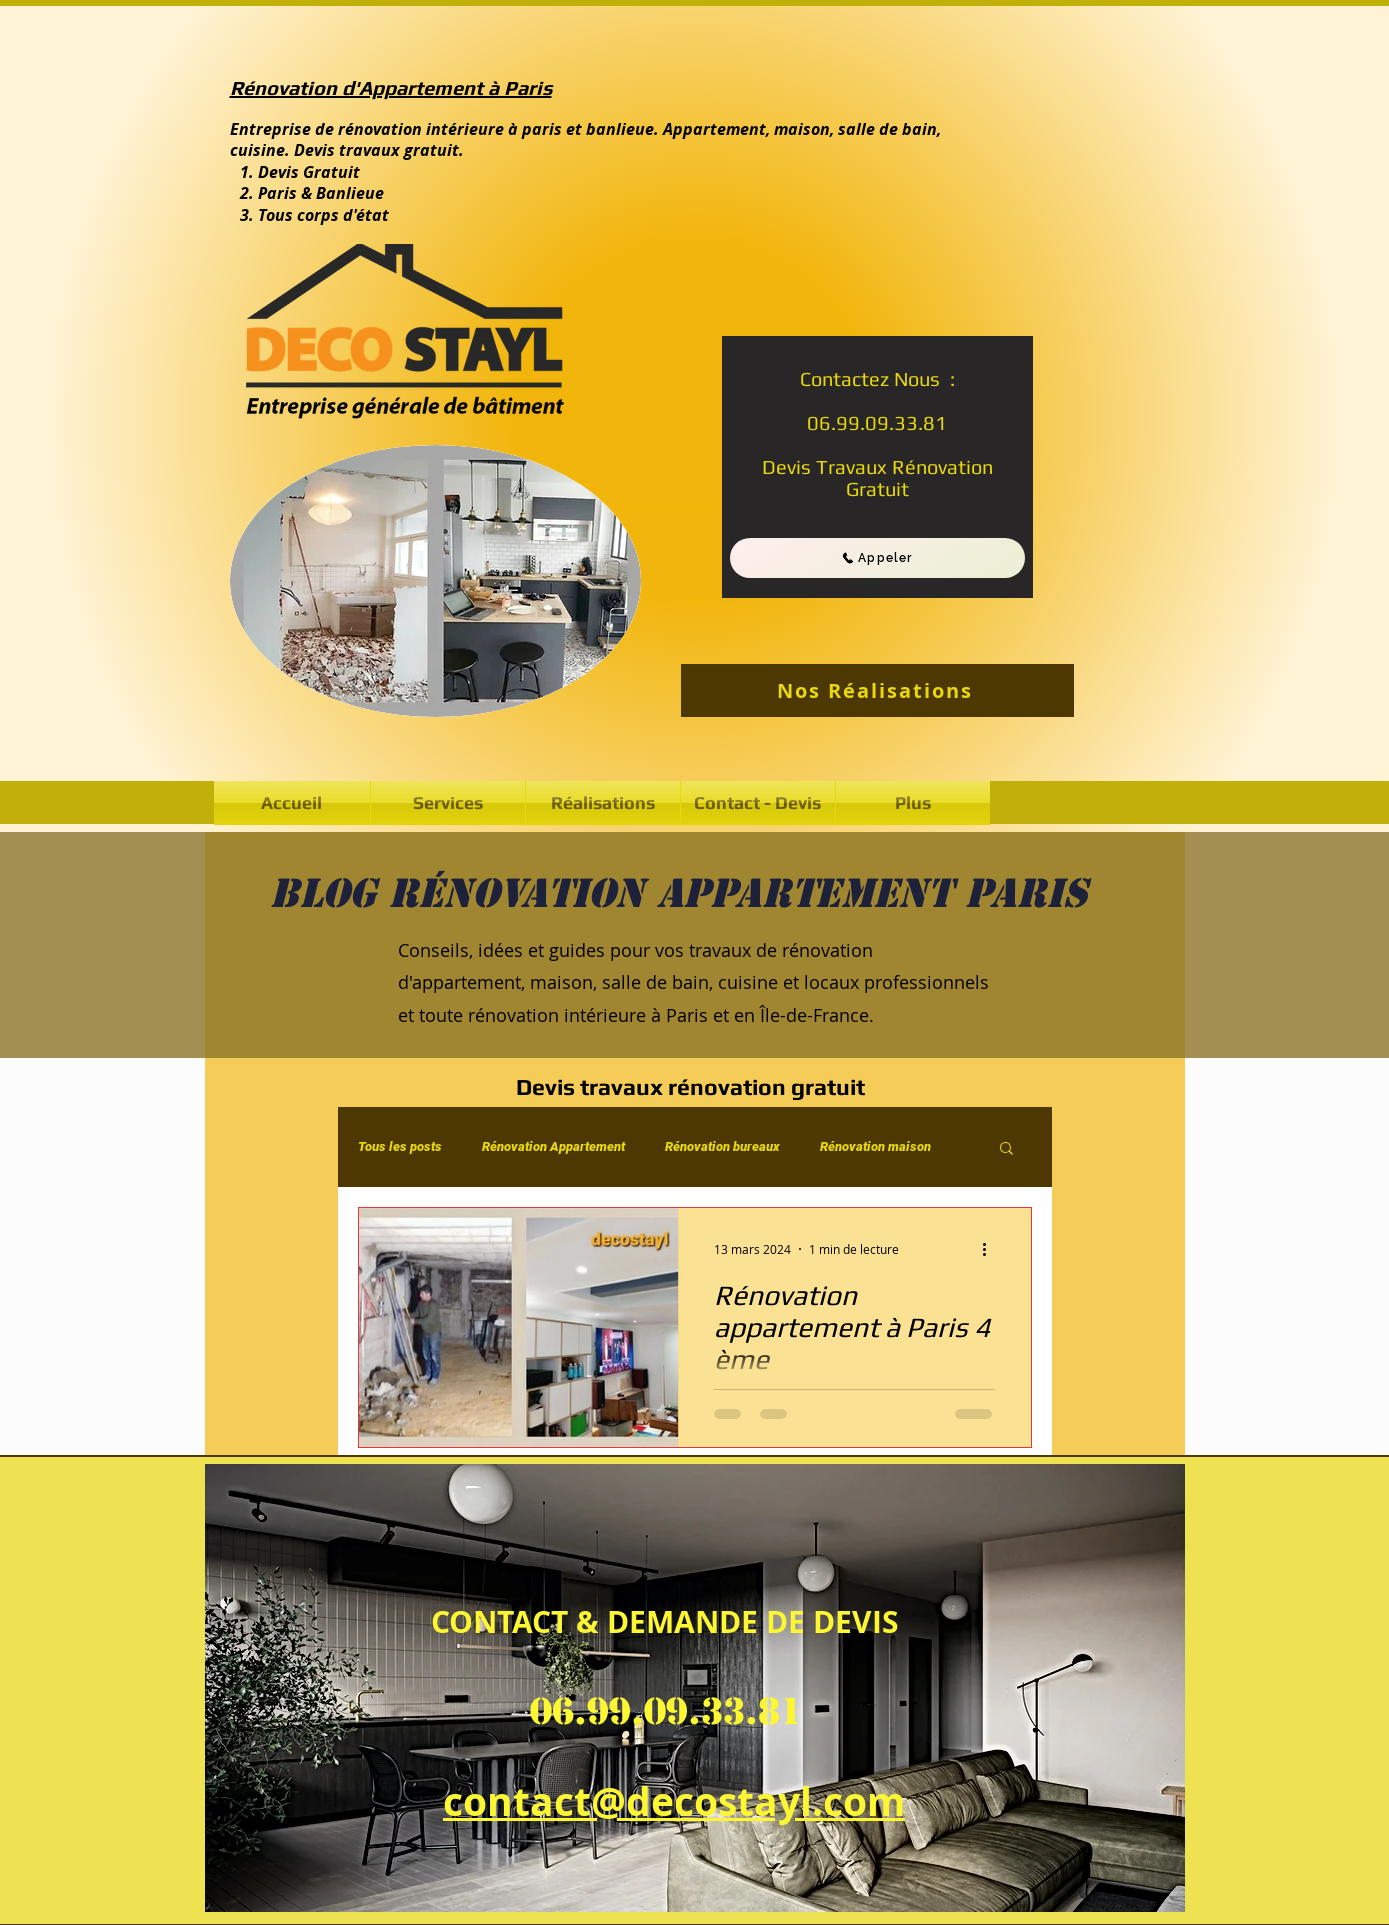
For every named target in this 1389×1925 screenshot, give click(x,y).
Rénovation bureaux (722, 1146)
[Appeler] (877, 558)
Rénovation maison (875, 1146)
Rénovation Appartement (553, 1146)
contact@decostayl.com (674, 1801)
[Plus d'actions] (992, 1249)
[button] (603, 803)
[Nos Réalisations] (877, 690)
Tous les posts (400, 1146)
